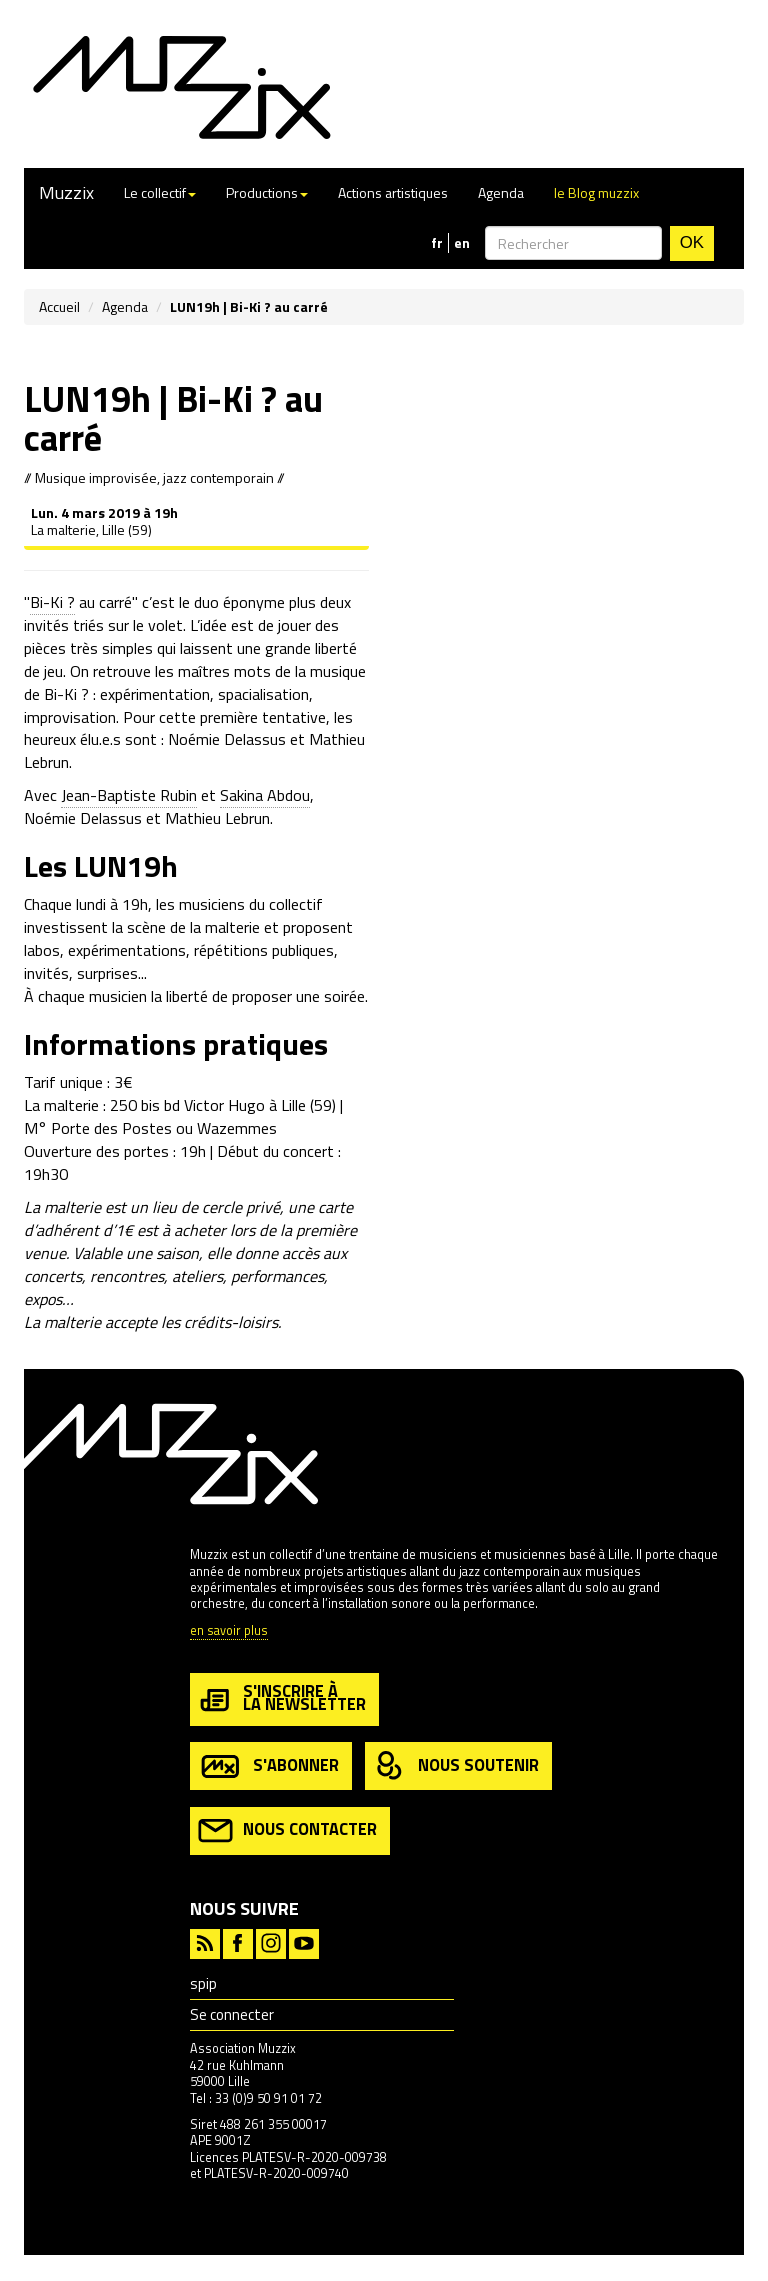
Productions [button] (267, 192)
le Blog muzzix (596, 192)
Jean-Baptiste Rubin (129, 795)
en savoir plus (229, 1631)
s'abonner (268, 1766)
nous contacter (287, 1830)
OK (692, 242)
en (462, 243)
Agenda (501, 192)
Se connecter (232, 2014)
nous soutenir (456, 1766)
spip (203, 1983)
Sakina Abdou (265, 795)
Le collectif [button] (160, 192)
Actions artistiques (393, 192)
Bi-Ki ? (52, 602)
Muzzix (66, 192)
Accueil (59, 306)
